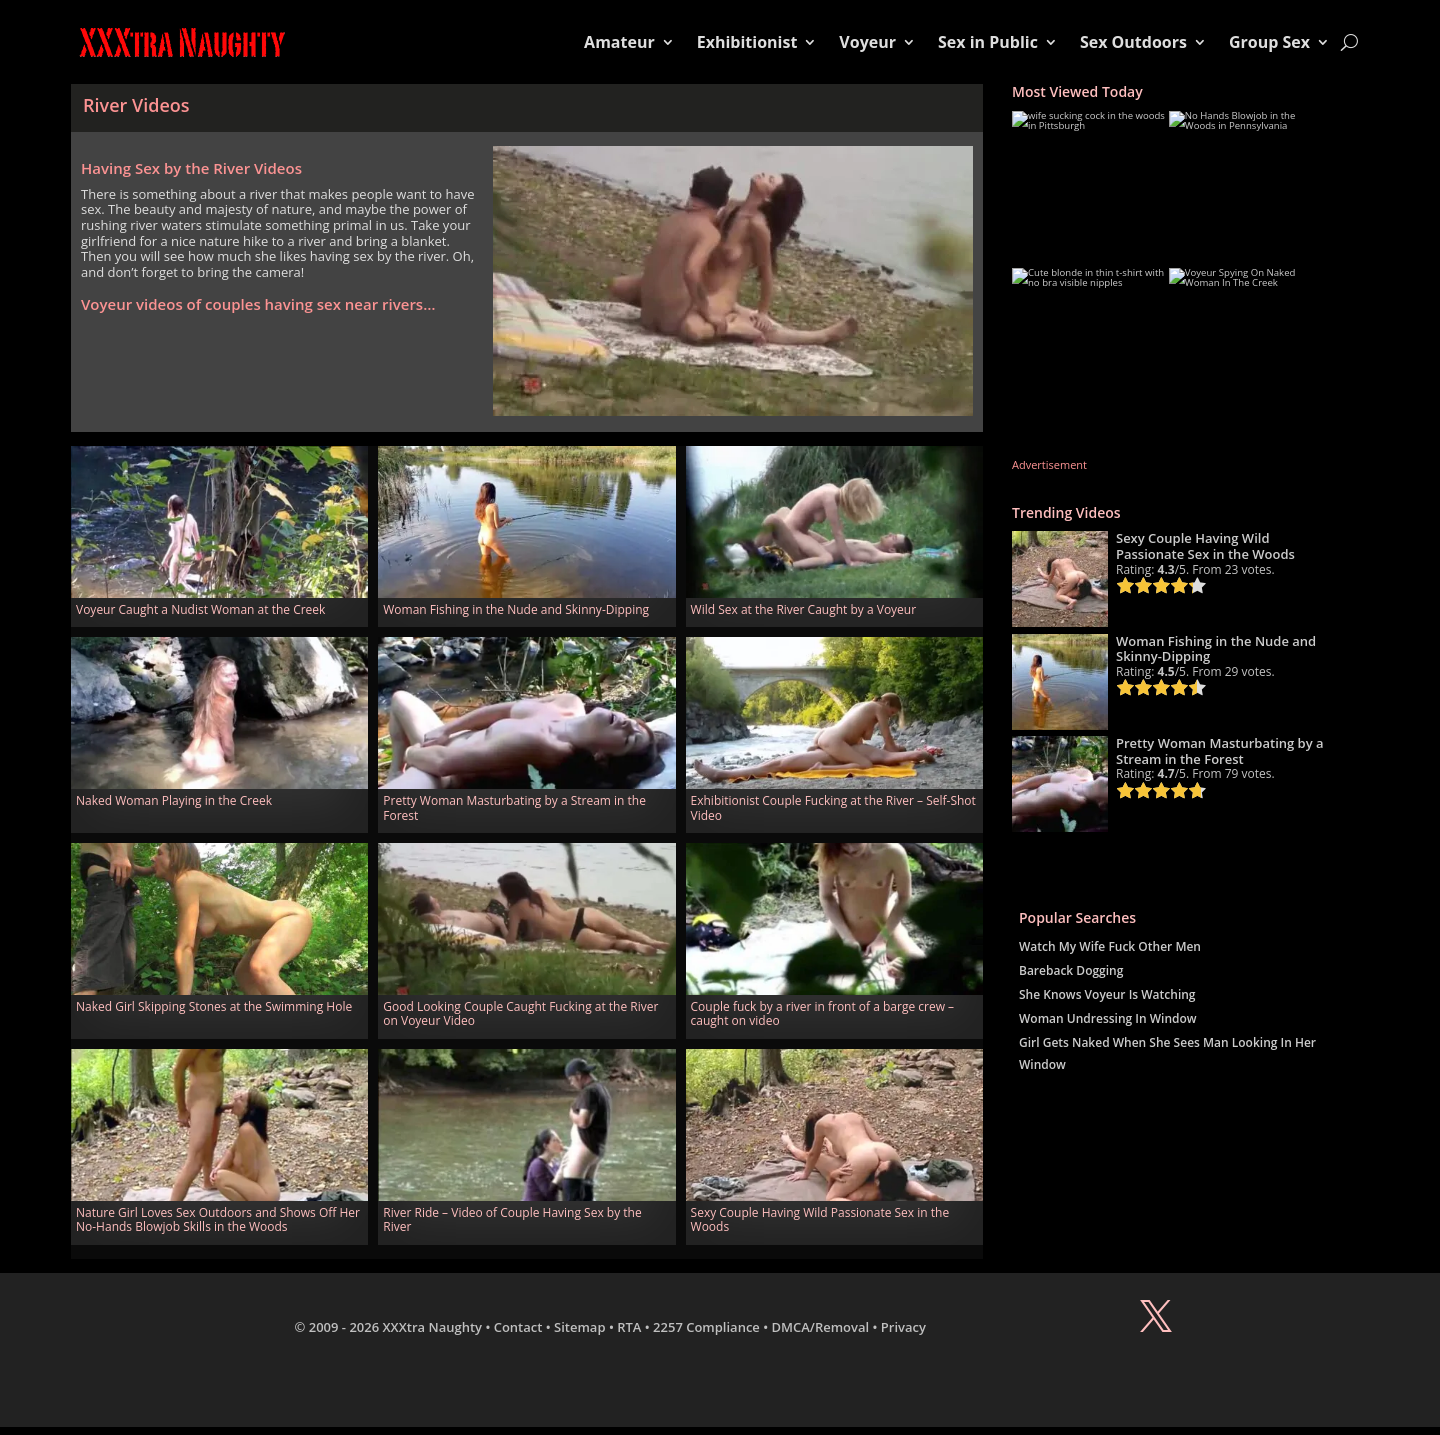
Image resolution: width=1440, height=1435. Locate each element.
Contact (518, 1327)
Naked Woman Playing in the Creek (174, 800)
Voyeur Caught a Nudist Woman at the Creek (200, 609)
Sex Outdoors (1133, 42)
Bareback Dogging (1071, 970)
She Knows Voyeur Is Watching (1107, 994)
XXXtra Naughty (433, 1327)
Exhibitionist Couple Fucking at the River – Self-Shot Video (833, 807)
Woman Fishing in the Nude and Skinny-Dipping (516, 609)
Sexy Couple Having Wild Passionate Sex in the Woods (820, 1219)
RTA (629, 1327)
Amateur (619, 42)
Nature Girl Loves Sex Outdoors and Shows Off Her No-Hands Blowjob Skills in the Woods (218, 1219)
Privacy (903, 1327)
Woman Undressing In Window (1108, 1018)
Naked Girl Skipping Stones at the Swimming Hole (214, 1006)
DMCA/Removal (821, 1327)
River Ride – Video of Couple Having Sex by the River (512, 1219)
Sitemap (579, 1327)
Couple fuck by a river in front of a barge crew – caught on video (823, 1013)
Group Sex (1269, 42)
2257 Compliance (706, 1327)
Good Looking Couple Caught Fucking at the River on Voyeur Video (520, 1013)
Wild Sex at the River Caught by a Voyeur (804, 609)
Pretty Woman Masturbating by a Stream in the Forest (514, 807)
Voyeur (867, 42)
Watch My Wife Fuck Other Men (1110, 946)
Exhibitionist (747, 42)
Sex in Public (988, 42)
